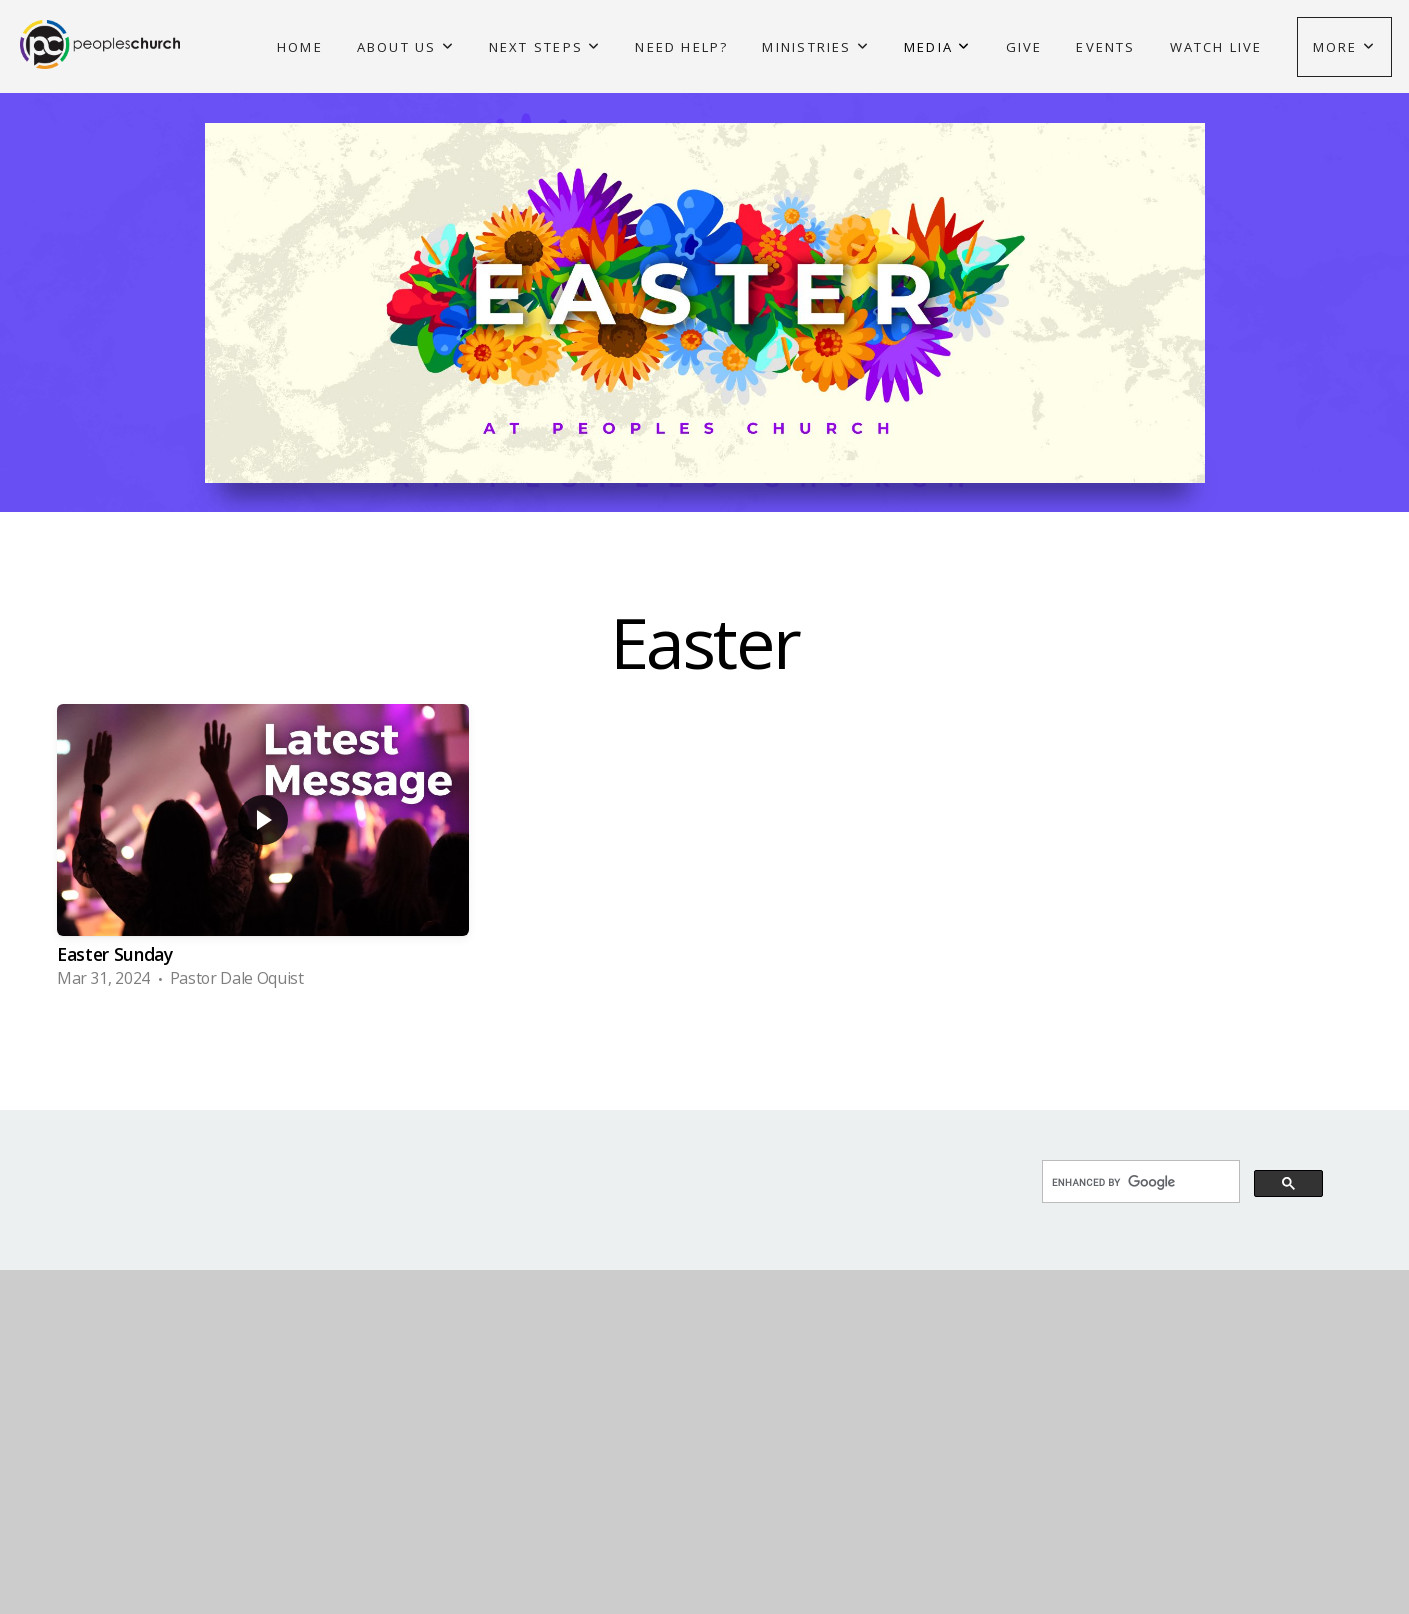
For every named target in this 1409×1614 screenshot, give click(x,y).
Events (1105, 47)
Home (300, 47)
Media (937, 47)
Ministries (816, 47)
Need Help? (681, 47)
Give (1024, 47)
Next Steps (545, 47)
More (1344, 47)
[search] (1139, 1183)
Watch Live (1216, 47)
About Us (406, 47)
